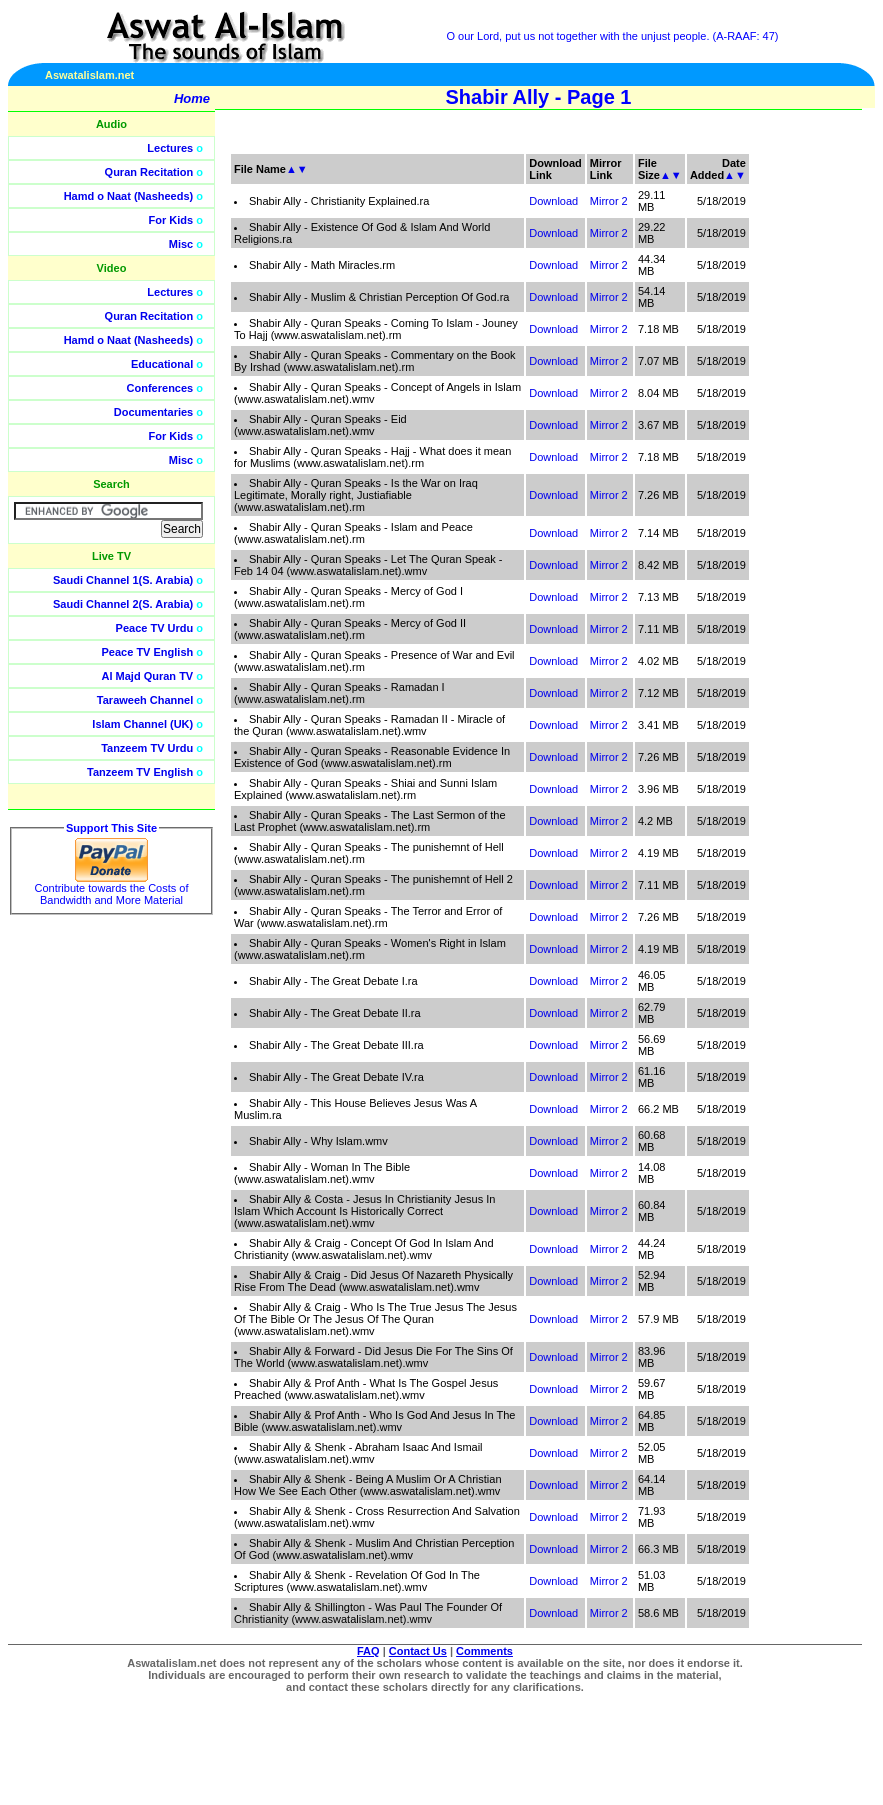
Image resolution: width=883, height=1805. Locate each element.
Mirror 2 (609, 201)
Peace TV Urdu (155, 628)
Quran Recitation (149, 172)
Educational (162, 364)
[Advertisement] (788, 450)
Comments (484, 1651)
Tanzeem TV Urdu (147, 748)
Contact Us (418, 1651)
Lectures (170, 148)
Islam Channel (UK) (142, 724)
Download (553, 201)
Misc (181, 244)
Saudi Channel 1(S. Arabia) (123, 580)
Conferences (160, 388)
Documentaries (153, 412)
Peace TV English (148, 652)
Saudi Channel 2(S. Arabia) (123, 604)
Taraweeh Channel (145, 700)
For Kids (171, 220)
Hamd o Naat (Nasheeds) (129, 196)
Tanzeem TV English (140, 772)
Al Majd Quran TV (148, 676)
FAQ (368, 1651)
